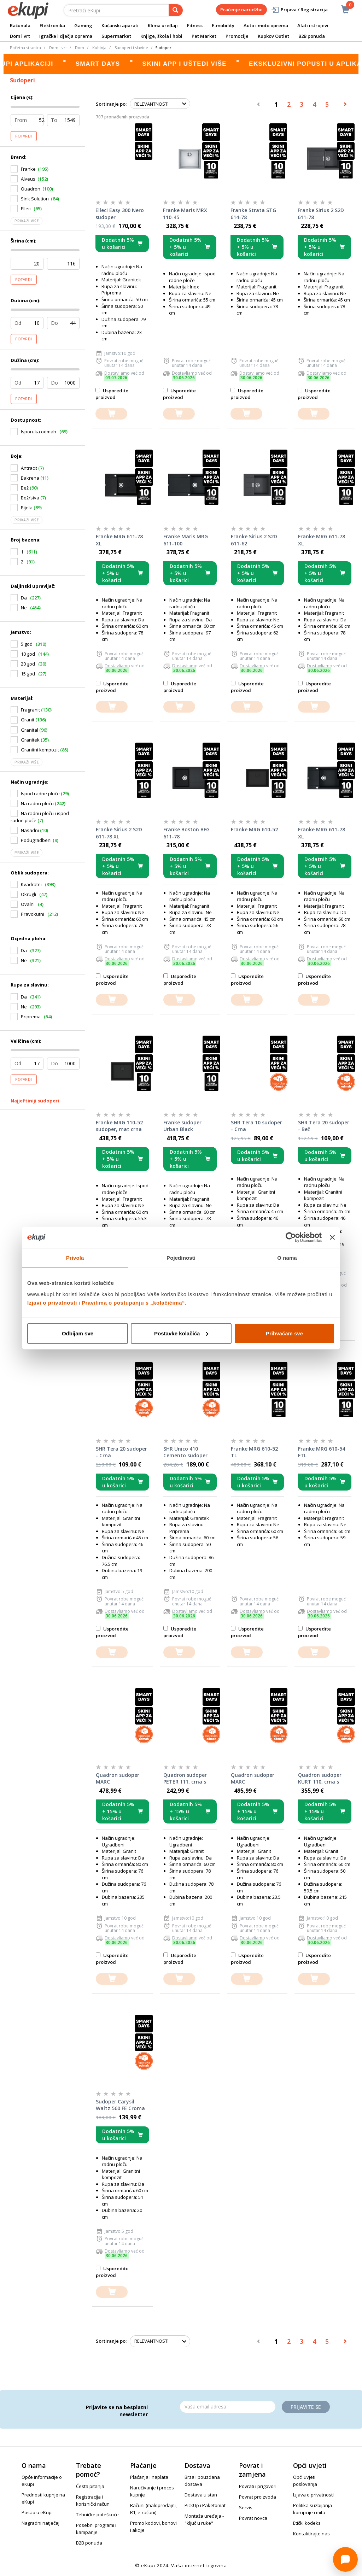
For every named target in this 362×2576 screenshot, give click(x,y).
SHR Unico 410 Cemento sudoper (185, 1452)
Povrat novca (253, 2518)
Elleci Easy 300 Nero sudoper (119, 214)
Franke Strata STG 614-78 (253, 214)
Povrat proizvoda (257, 2497)
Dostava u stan (201, 2495)
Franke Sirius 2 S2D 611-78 (321, 214)
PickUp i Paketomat (205, 2505)
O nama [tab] (287, 1258)
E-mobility (223, 25)
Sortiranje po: (111, 104)
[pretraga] (176, 10)
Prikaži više (26, 220)
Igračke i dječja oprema (65, 36)
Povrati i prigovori (257, 2486)
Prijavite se (306, 2407)
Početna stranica (25, 47)
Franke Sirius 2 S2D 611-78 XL (119, 833)
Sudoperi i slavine (131, 47)
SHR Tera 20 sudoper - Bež (323, 1126)
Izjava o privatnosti (313, 2495)
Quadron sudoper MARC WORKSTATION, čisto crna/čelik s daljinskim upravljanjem (257, 1779)
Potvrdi (23, 136)
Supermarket (116, 36)
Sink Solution (35, 198)
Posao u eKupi (37, 2512)
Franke (28, 169)
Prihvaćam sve (284, 1333)
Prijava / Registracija (299, 9)
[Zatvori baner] (332, 1237)
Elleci (26, 208)
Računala (20, 25)
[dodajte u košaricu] (111, 414)
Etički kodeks (307, 2523)
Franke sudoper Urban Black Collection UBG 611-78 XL (187, 1126)
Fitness (195, 25)
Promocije (237, 36)
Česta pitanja (90, 2486)
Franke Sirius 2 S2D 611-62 (254, 540)
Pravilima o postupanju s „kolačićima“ (133, 1302)
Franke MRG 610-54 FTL (321, 1452)
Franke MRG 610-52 (254, 829)
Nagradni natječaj (40, 2523)
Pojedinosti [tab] (181, 1258)
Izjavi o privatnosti (52, 1302)
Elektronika (52, 25)
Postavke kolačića (181, 1333)
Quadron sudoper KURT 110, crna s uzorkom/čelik (319, 1779)
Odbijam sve (77, 1333)
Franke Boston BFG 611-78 (186, 833)
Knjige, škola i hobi (161, 36)
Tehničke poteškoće (97, 2514)
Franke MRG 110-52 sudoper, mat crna (119, 1126)
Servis (245, 2507)
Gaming (83, 25)
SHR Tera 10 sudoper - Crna (256, 1126)
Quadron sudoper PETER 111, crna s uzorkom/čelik (185, 1779)
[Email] (227, 2407)
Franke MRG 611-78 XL (119, 540)
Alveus (28, 179)
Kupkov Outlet (273, 36)
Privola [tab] (75, 1258)
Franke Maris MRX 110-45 (185, 214)
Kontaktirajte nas (311, 2533)
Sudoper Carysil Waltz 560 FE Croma (120, 2105)
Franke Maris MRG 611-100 (185, 540)
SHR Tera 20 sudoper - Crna (121, 1452)
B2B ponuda (311, 36)
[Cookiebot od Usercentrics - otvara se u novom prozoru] (291, 1237)
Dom (79, 47)
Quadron (30, 189)
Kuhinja (99, 47)
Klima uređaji (163, 25)
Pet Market (204, 36)
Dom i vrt (20, 36)
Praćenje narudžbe (241, 9)
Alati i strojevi (312, 25)
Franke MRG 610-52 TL (254, 1452)
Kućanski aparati (120, 25)
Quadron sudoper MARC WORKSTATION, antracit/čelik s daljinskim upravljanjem (117, 1779)
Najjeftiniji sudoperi (35, 1100)
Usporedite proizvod (111, 393)
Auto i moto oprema (266, 25)
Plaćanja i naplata (149, 2477)
